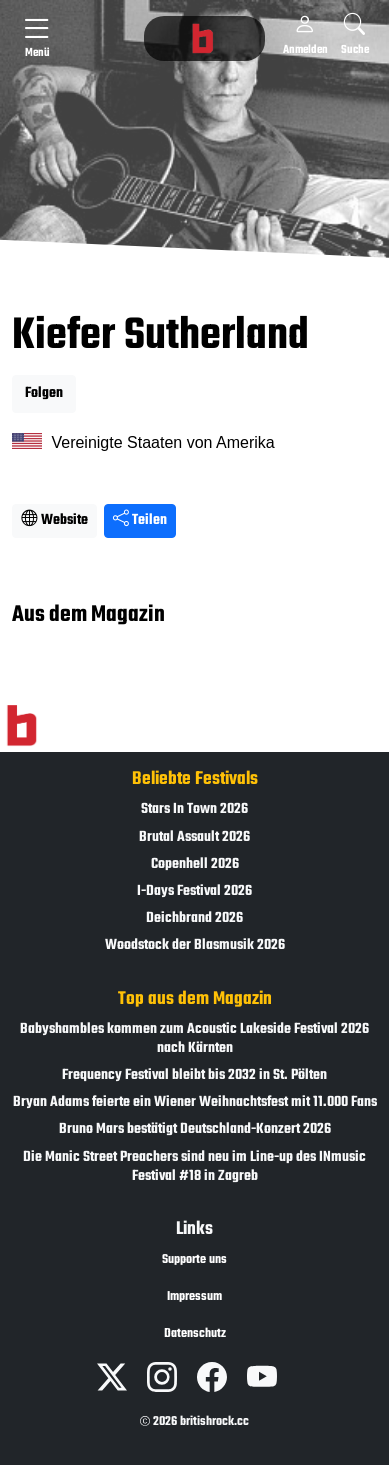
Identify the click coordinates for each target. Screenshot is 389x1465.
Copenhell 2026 (195, 864)
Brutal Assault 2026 (194, 837)
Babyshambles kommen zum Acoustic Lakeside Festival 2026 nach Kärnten (194, 1039)
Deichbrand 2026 (194, 918)
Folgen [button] (44, 393)
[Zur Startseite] (21, 726)
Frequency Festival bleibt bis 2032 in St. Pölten (194, 1075)
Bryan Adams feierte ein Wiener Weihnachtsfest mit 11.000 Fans (195, 1102)
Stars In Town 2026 (194, 809)
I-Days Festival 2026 (194, 891)
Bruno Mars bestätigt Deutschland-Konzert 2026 (195, 1129)
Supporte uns (194, 1260)
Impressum (194, 1297)
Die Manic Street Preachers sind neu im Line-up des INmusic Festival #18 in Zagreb (194, 1167)
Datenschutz (195, 1334)
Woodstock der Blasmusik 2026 (195, 945)
